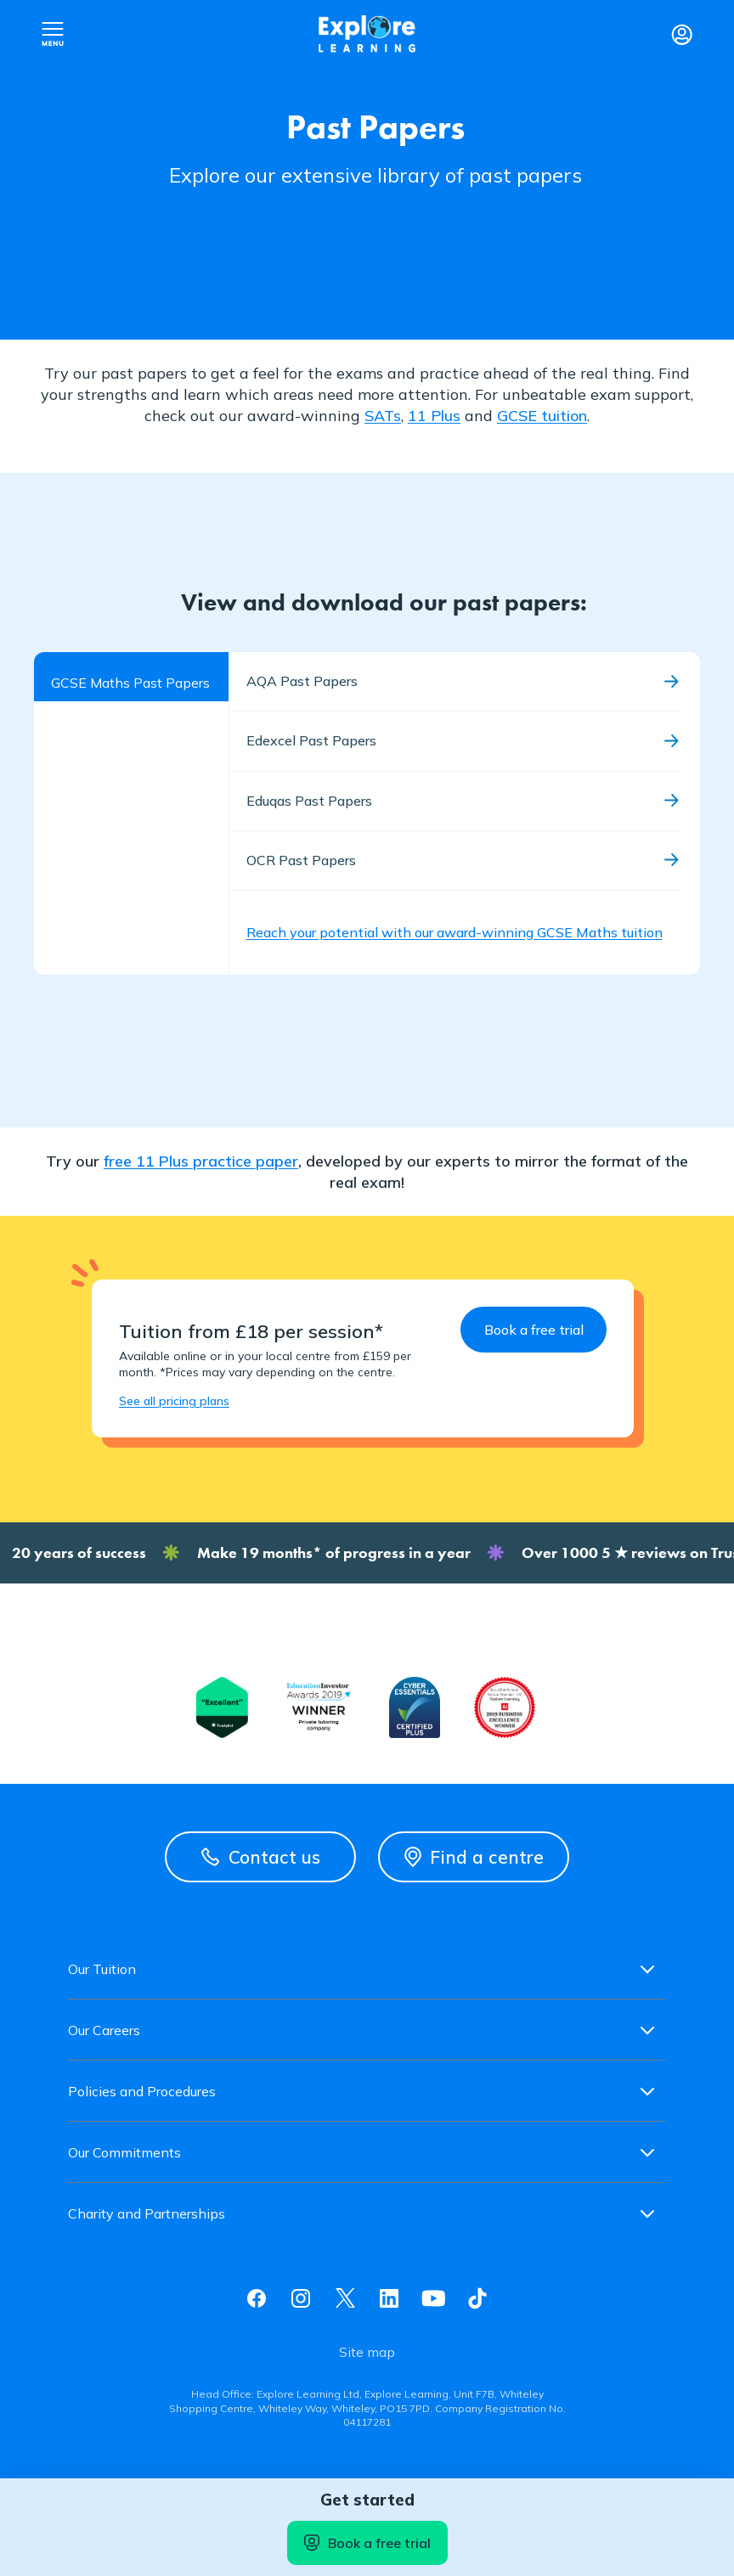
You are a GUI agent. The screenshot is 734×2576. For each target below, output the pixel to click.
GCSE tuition (542, 415)
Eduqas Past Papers (309, 800)
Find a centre (474, 1857)
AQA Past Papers (302, 680)
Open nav (52, 34)
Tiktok (477, 2298)
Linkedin (389, 2298)
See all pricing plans (174, 1401)
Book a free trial (367, 2542)
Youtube (433, 2298)
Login (681, 34)
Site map (367, 2352)
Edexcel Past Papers (311, 740)
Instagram (300, 2298)
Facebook (256, 2298)
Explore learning (367, 34)
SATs (382, 415)
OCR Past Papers (301, 860)
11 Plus (434, 415)
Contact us (260, 1857)
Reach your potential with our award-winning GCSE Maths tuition (454, 932)
